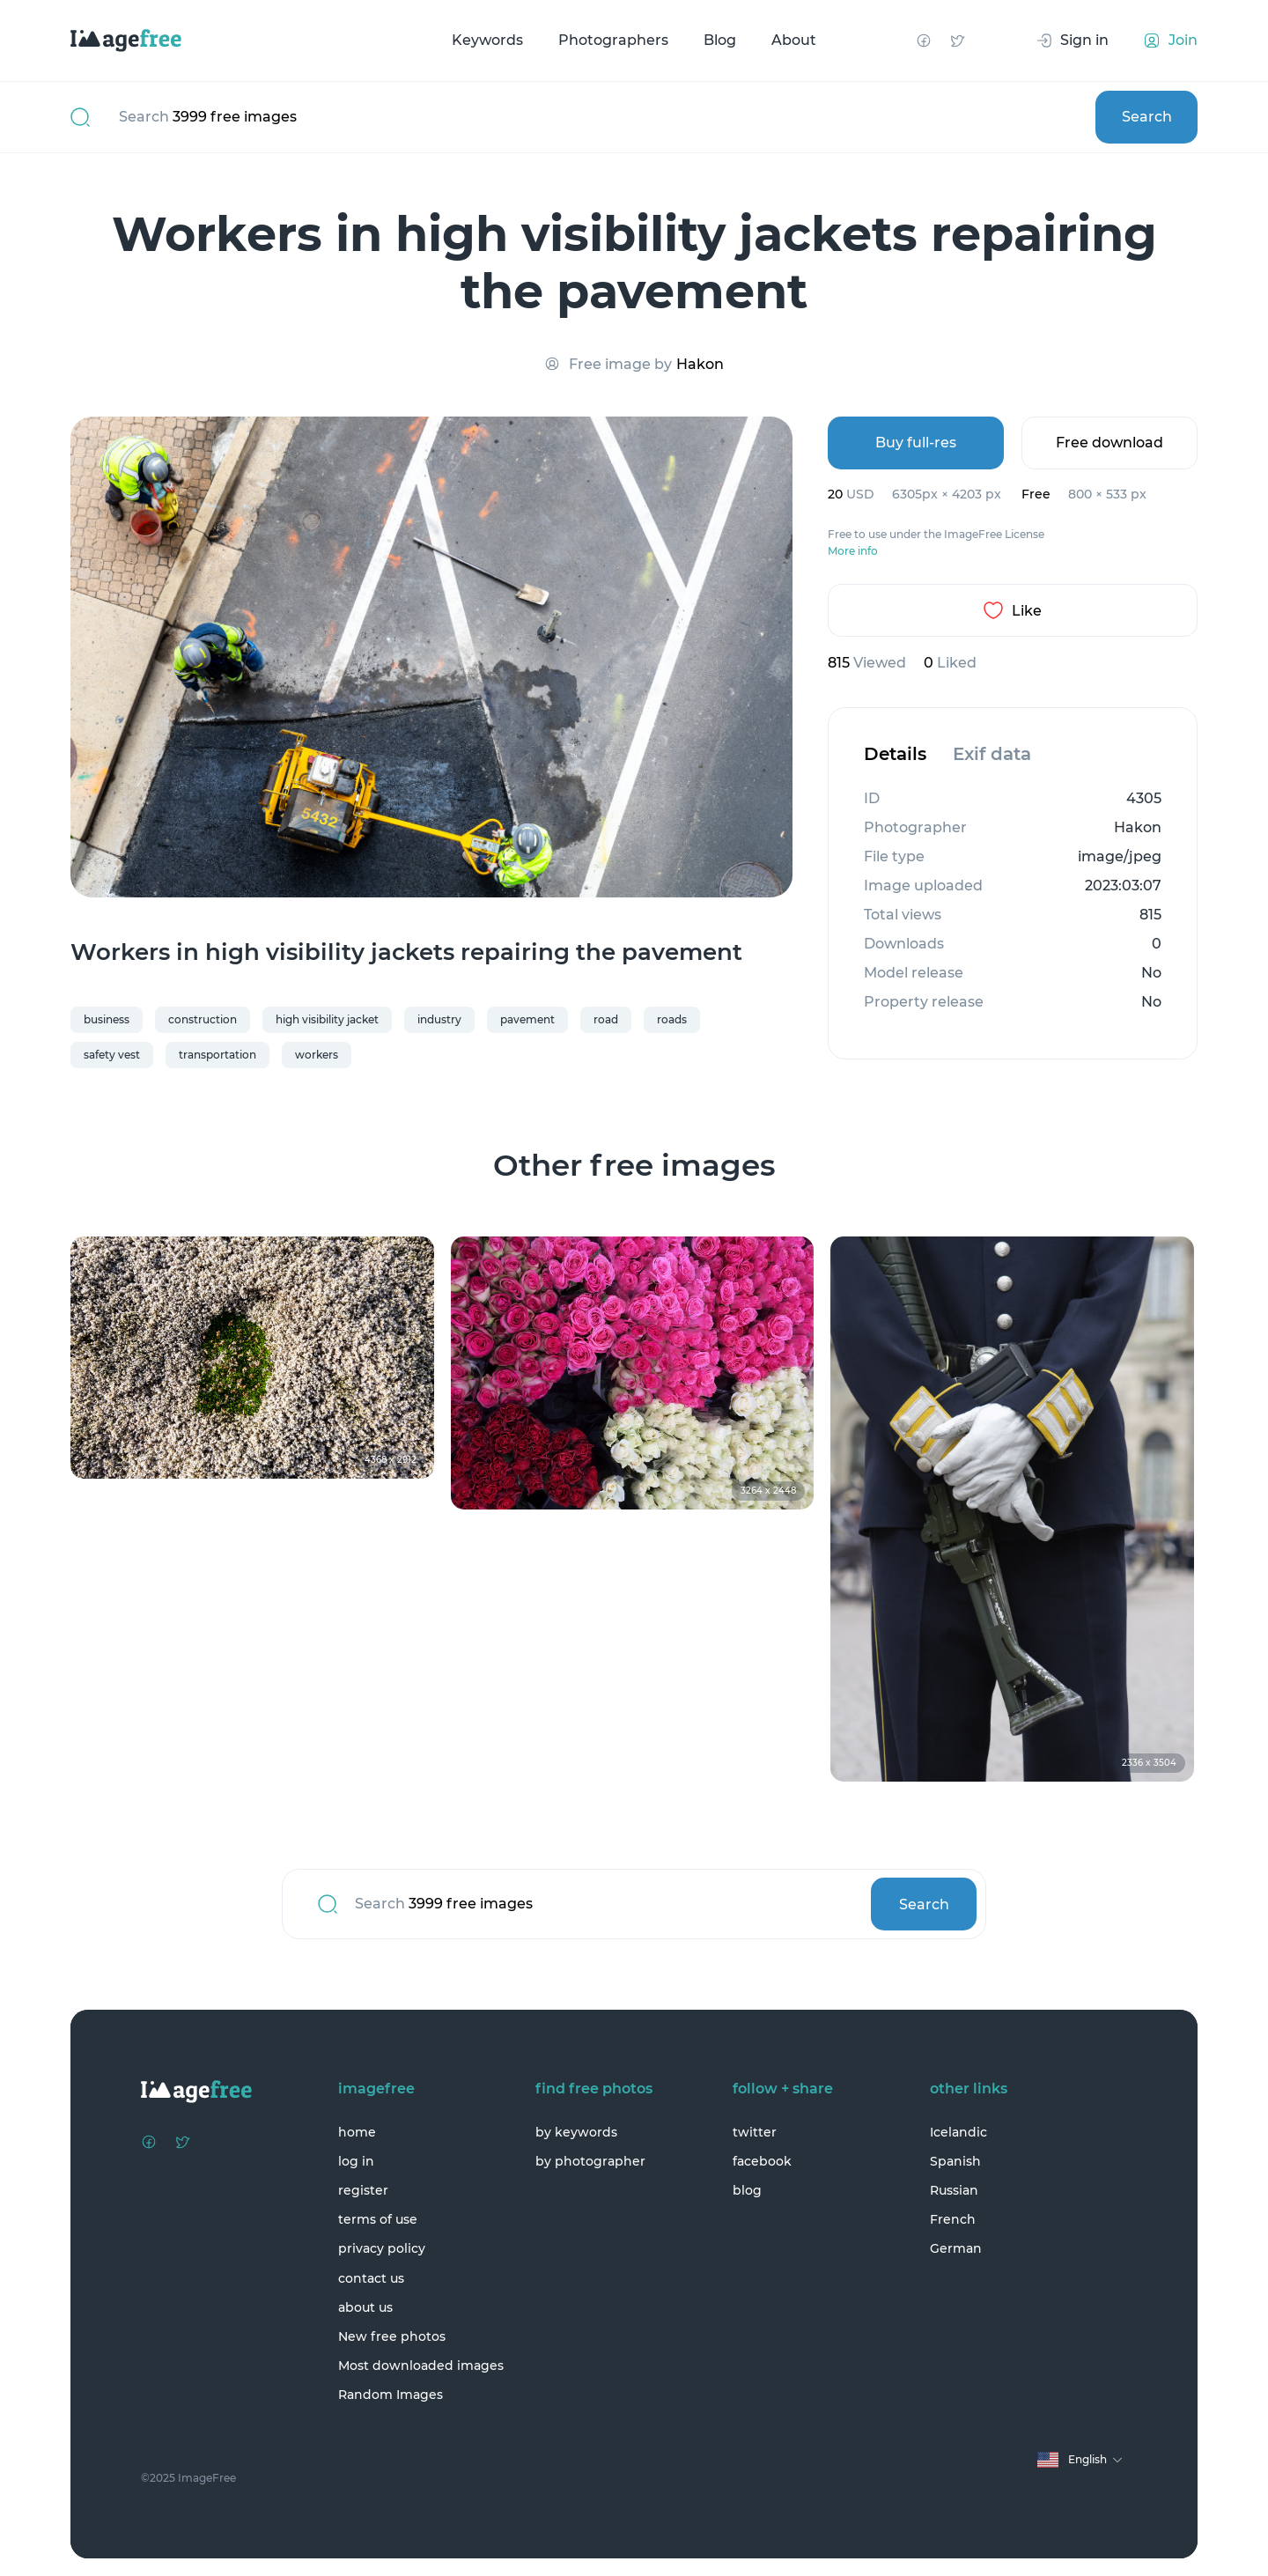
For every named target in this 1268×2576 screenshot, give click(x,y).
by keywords (576, 2132)
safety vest (112, 1054)
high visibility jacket (327, 1019)
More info (853, 551)
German (956, 2248)
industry (439, 1019)
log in (356, 2161)
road (605, 1019)
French (953, 2219)
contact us (371, 2278)
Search (1147, 116)
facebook (762, 2161)
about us (365, 2307)
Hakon (700, 364)
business (106, 1019)
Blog (720, 40)
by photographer (590, 2161)
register (363, 2190)
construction (202, 1019)
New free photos (392, 2336)
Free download (1109, 442)
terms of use (377, 2219)
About (793, 40)
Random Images (390, 2395)
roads (672, 1019)
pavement (527, 1019)
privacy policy (381, 2248)
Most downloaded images (421, 2365)
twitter (755, 2132)
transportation (217, 1054)
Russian (954, 2190)
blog (747, 2190)
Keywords (487, 40)
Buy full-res (915, 442)
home (357, 2132)
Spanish (955, 2161)
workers (316, 1054)
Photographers (613, 40)
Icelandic (958, 2132)
